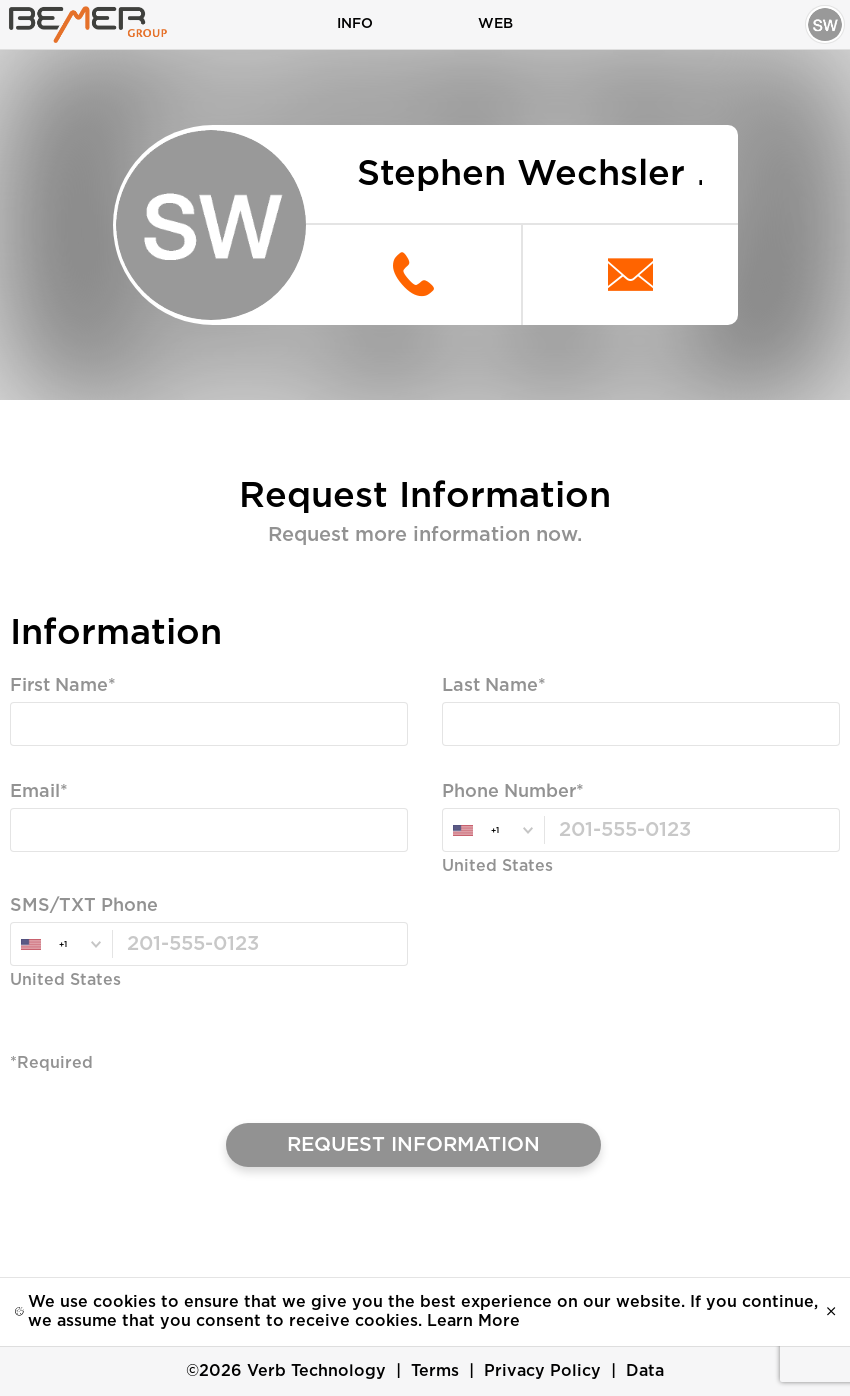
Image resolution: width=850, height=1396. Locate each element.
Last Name (490, 687)
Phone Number (509, 793)
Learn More (473, 1321)
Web (495, 24)
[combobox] (493, 831)
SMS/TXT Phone (84, 907)
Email (35, 793)
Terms (435, 1371)
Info (355, 24)
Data (645, 1371)
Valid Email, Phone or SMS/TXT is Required (186, 868)
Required (48, 762)
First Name (59, 687)
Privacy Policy (542, 1371)
